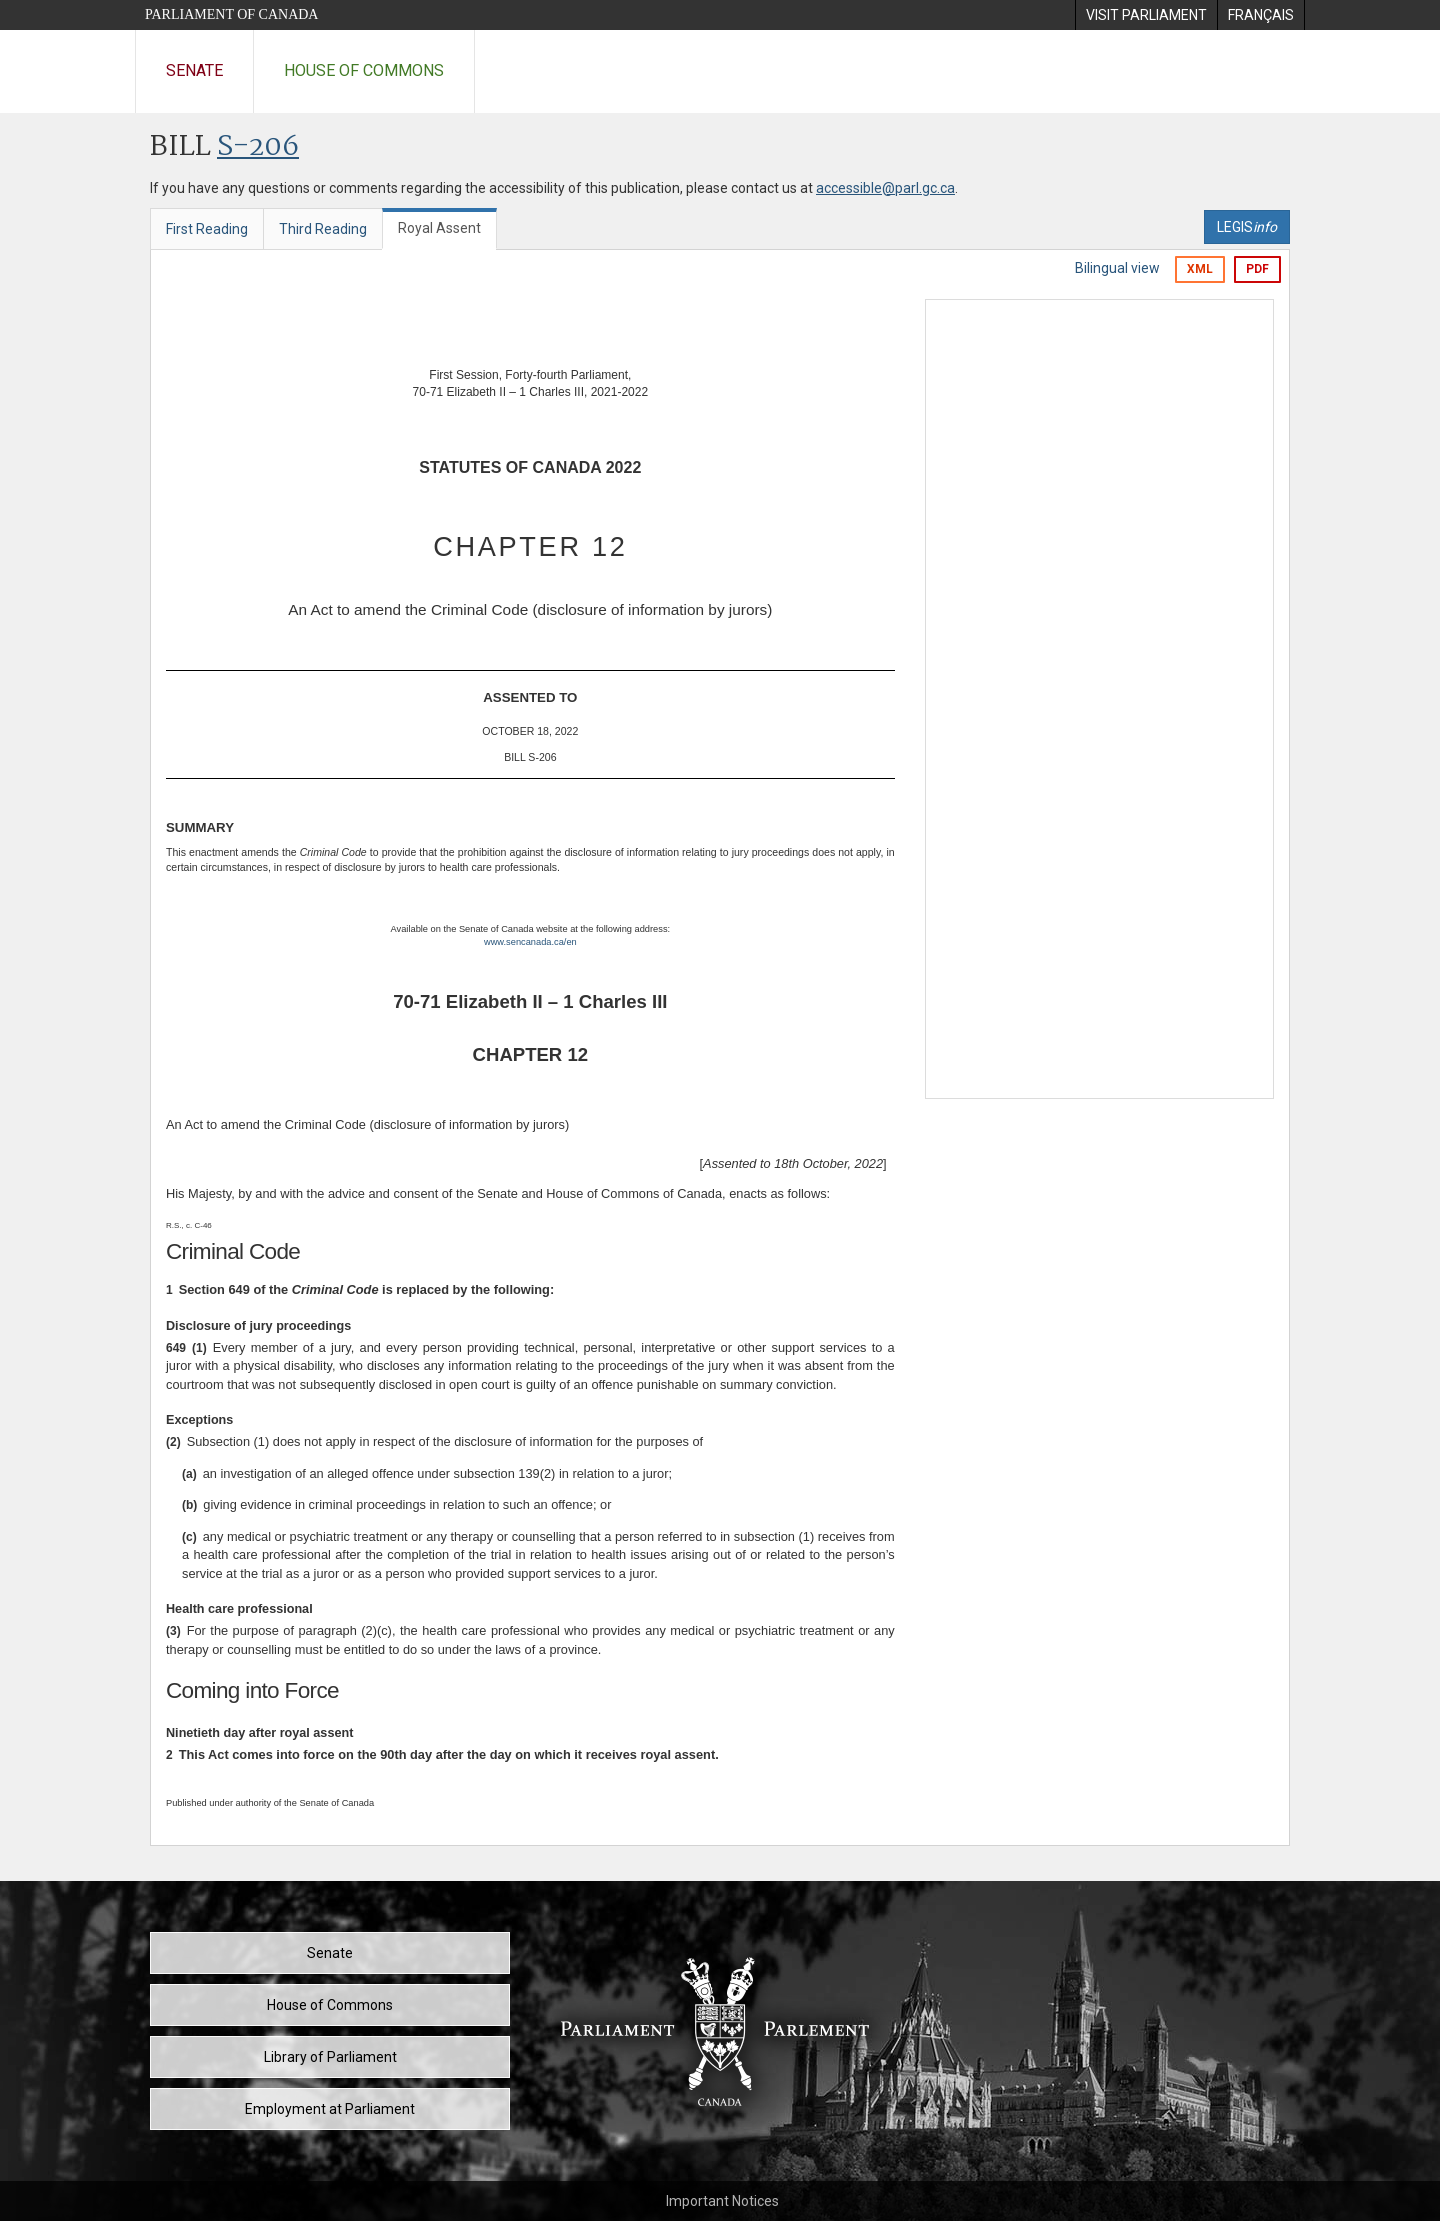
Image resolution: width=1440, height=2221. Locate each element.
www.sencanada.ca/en (530, 942)
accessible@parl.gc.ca (885, 188)
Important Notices (722, 2201)
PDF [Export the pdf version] (1257, 269)
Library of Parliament (330, 2057)
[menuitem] (1146, 15)
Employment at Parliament (330, 2109)
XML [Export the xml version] (1200, 269)
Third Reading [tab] (323, 229)
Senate (194, 70)
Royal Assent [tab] (439, 228)
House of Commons (364, 70)
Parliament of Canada (231, 14)
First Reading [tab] (207, 229)
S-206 (258, 147)
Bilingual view (1117, 268)
